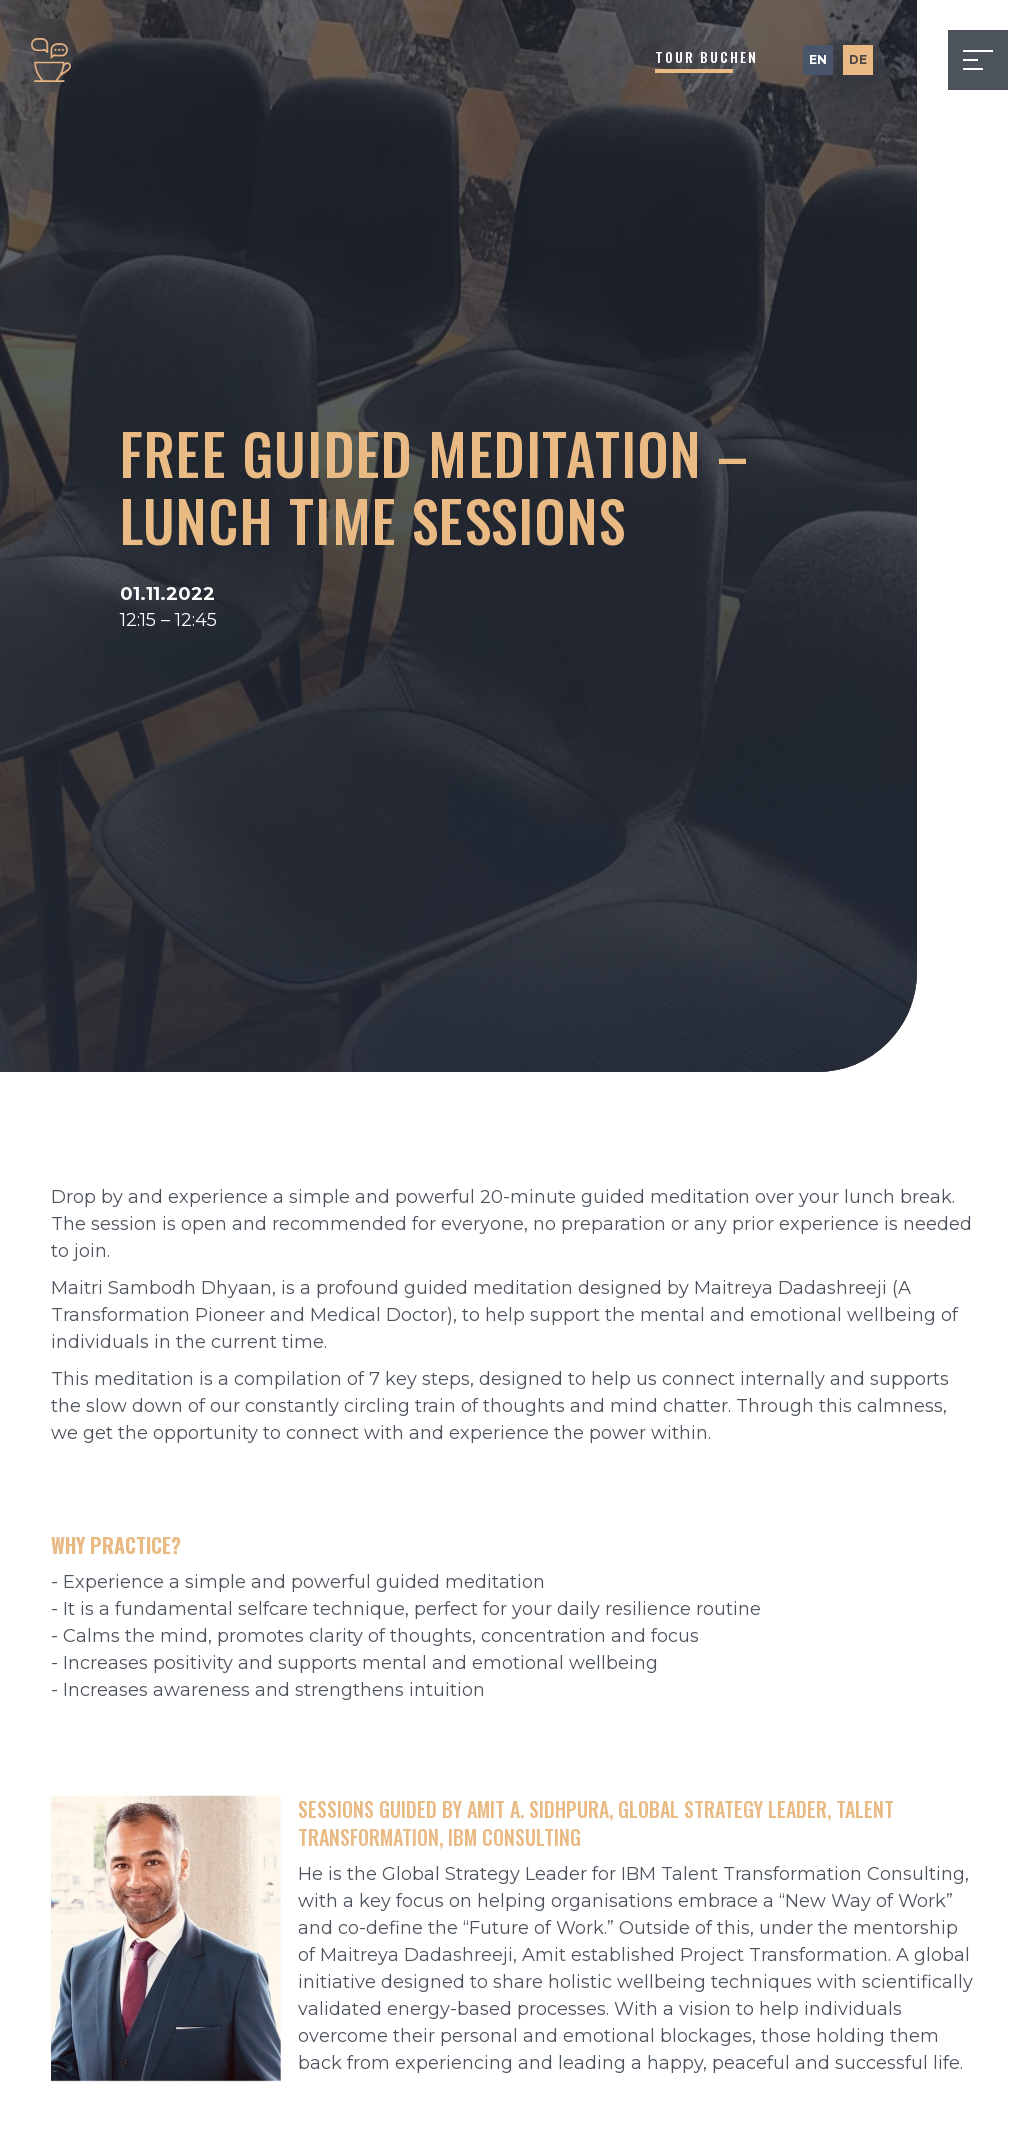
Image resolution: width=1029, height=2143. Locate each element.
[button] (978, 60)
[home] (51, 60)
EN (818, 59)
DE (858, 59)
